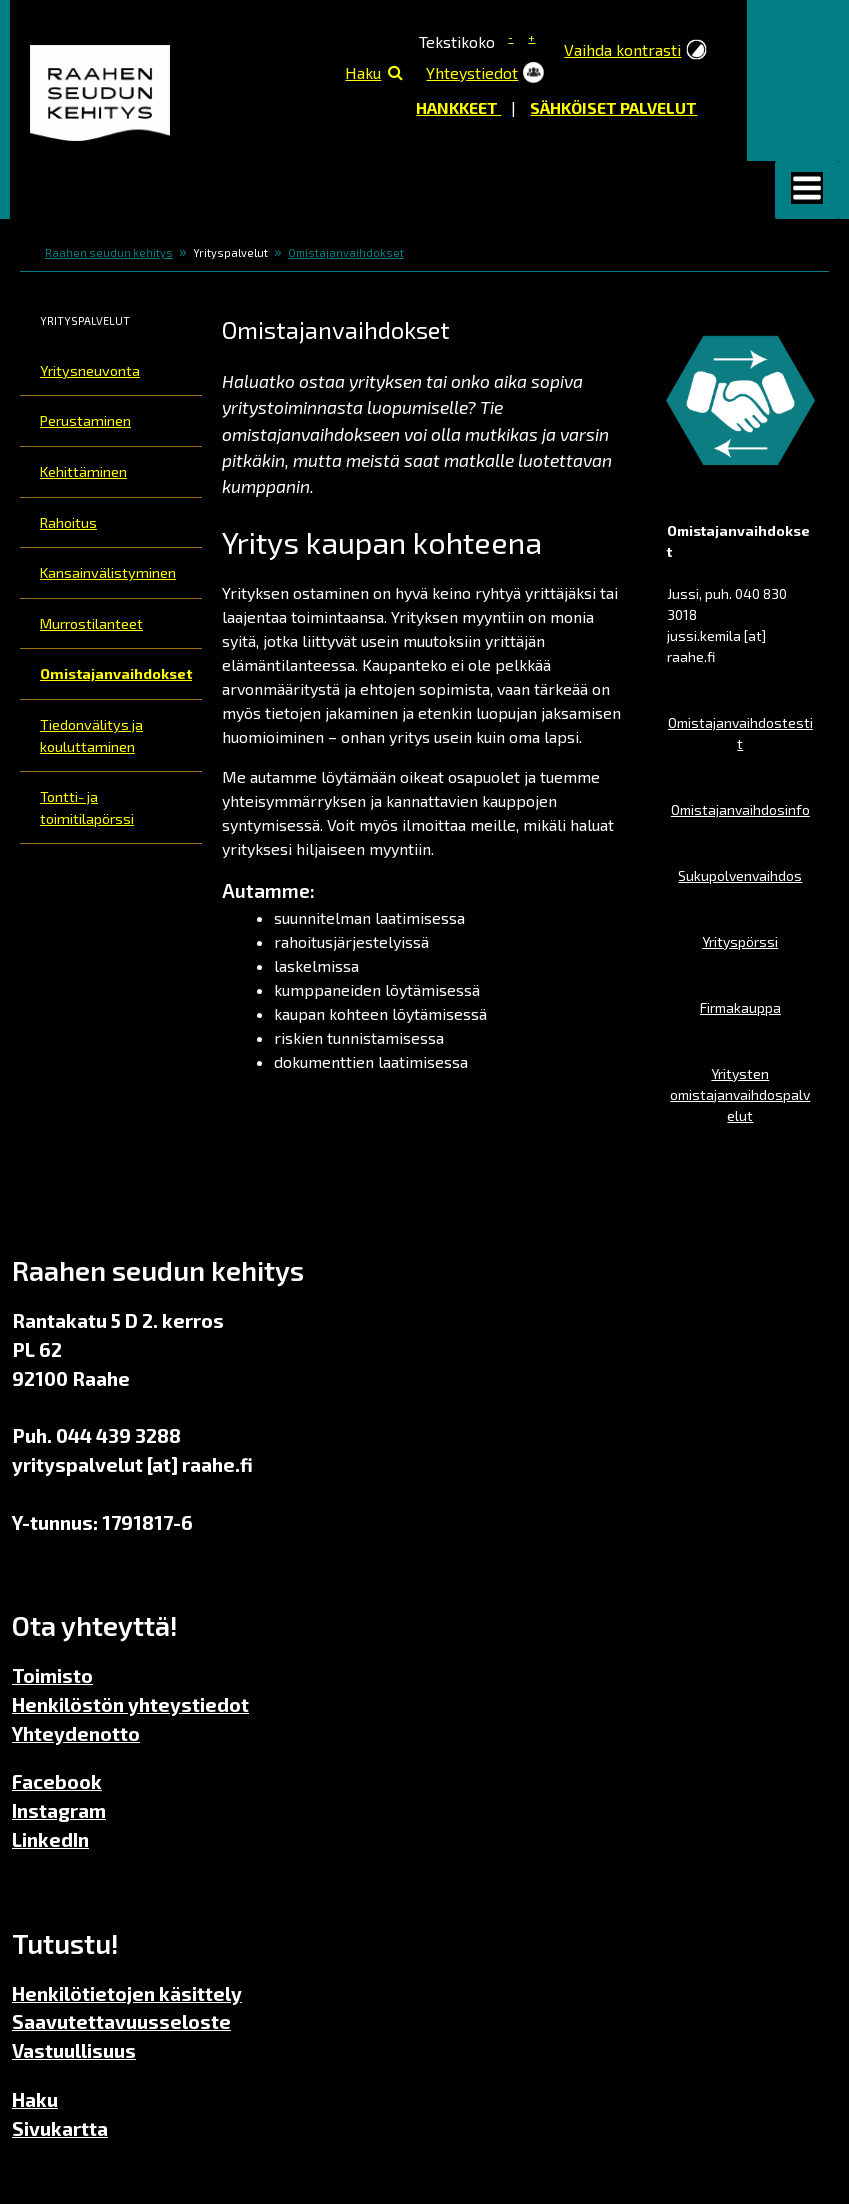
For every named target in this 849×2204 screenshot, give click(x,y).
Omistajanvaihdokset (346, 252)
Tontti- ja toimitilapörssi (87, 807)
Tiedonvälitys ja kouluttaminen (91, 735)
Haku (363, 72)
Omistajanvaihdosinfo (740, 809)
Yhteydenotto (76, 1733)
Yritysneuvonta (90, 370)
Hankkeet (458, 107)
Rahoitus (68, 522)
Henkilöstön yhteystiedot (130, 1704)
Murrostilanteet (91, 623)
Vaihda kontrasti (622, 49)
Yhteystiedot (472, 72)
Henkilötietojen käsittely (127, 1993)
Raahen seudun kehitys (109, 252)
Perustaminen (85, 420)
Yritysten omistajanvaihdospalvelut (740, 1094)
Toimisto (52, 1675)
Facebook (57, 1781)
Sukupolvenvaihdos (740, 875)
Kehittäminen (83, 471)
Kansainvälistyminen (108, 572)
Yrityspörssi (740, 941)
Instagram (59, 1810)
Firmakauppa (740, 1007)
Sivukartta (60, 2128)
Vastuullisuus (74, 2050)
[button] (807, 190)
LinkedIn (50, 1839)
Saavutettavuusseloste (121, 2021)
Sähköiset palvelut (613, 107)
